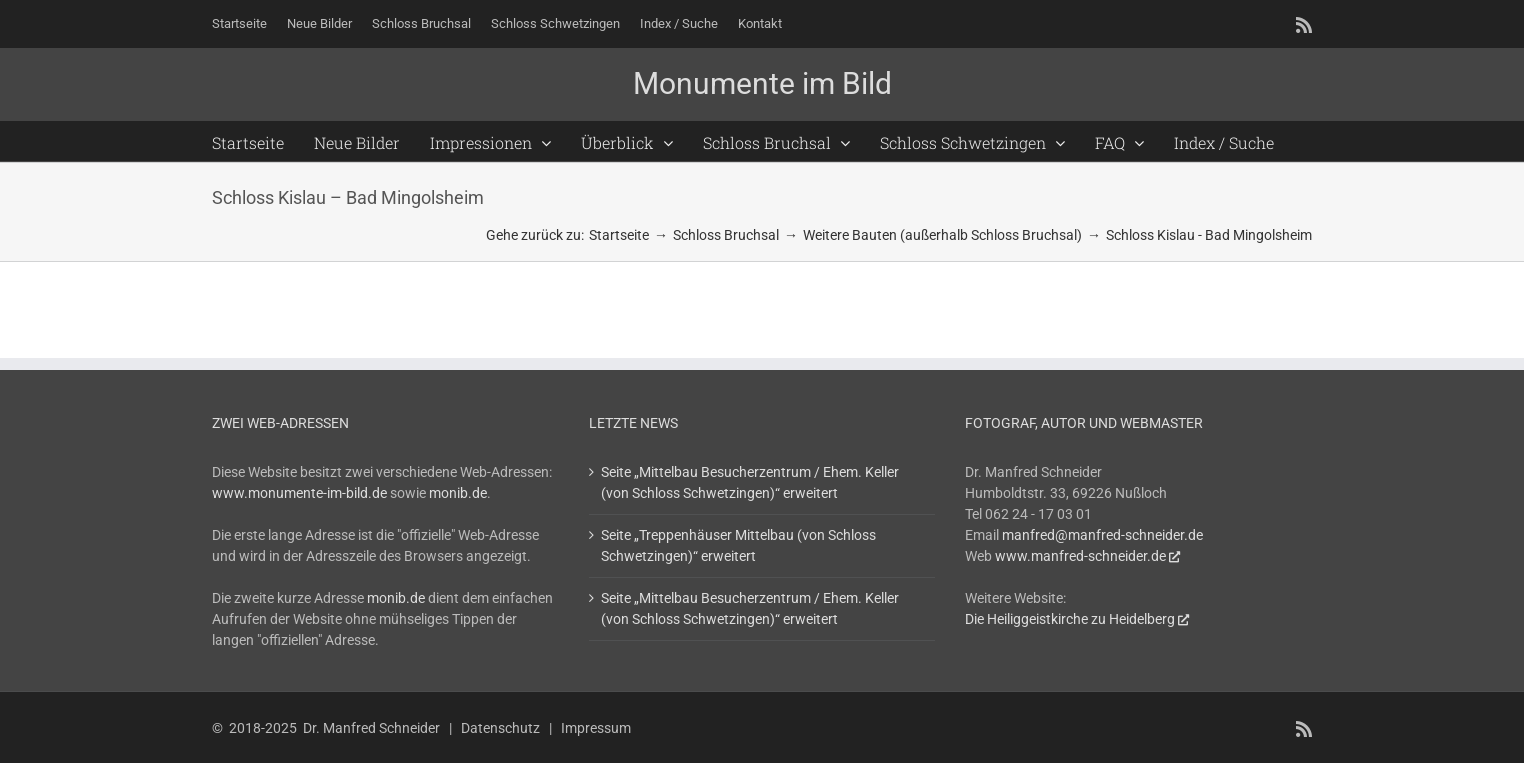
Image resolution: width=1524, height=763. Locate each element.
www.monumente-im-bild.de (299, 493)
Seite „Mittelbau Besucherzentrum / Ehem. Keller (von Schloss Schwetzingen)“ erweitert (750, 482)
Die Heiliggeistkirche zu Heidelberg (1070, 619)
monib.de (458, 493)
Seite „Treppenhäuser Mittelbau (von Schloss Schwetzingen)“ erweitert (738, 545)
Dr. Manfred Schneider (371, 728)
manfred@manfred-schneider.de (1102, 535)
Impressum (596, 728)
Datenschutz (500, 728)
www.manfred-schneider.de (1080, 556)
